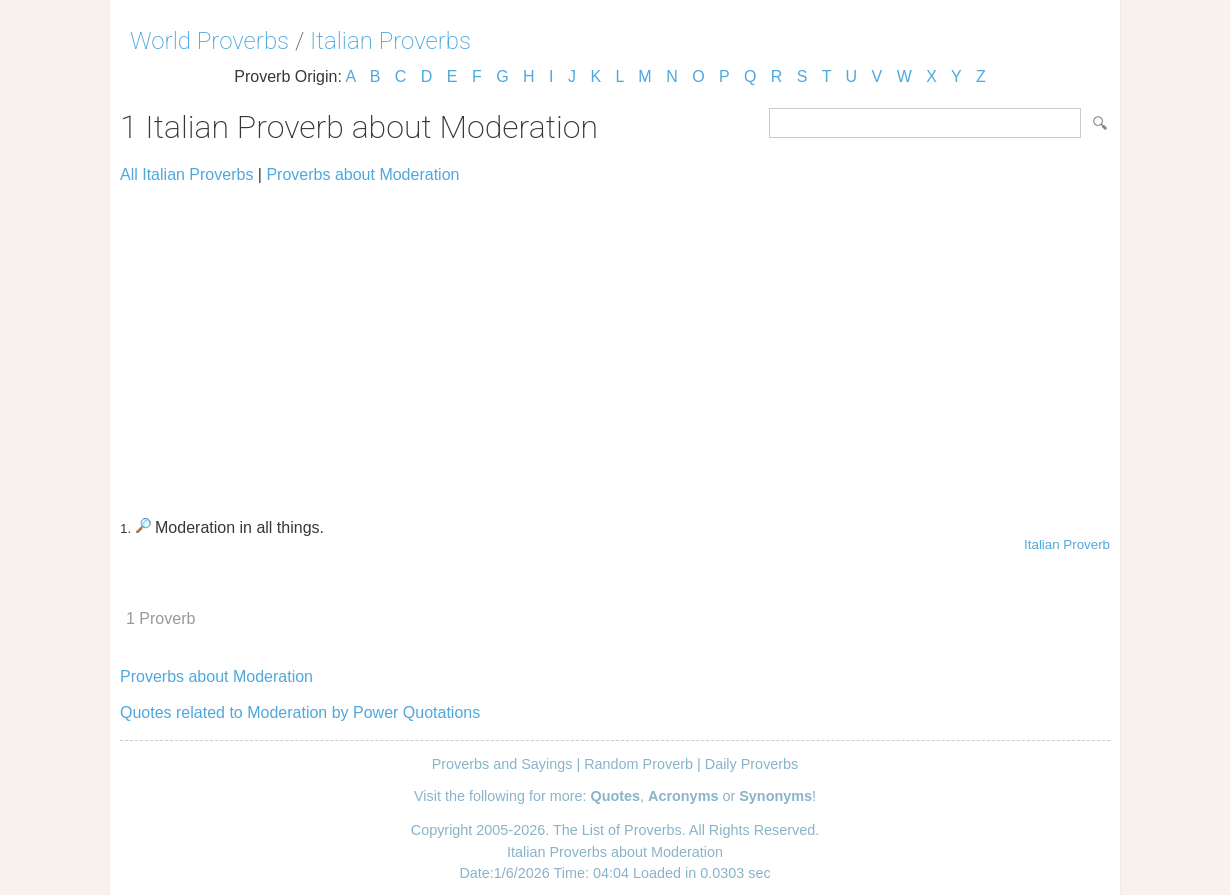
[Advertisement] (615, 342)
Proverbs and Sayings (502, 764)
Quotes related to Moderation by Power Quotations (300, 712)
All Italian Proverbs (186, 174)
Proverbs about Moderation (362, 174)
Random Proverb (638, 764)
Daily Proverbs (752, 764)
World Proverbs (209, 41)
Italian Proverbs (390, 41)
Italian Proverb (1067, 544)
